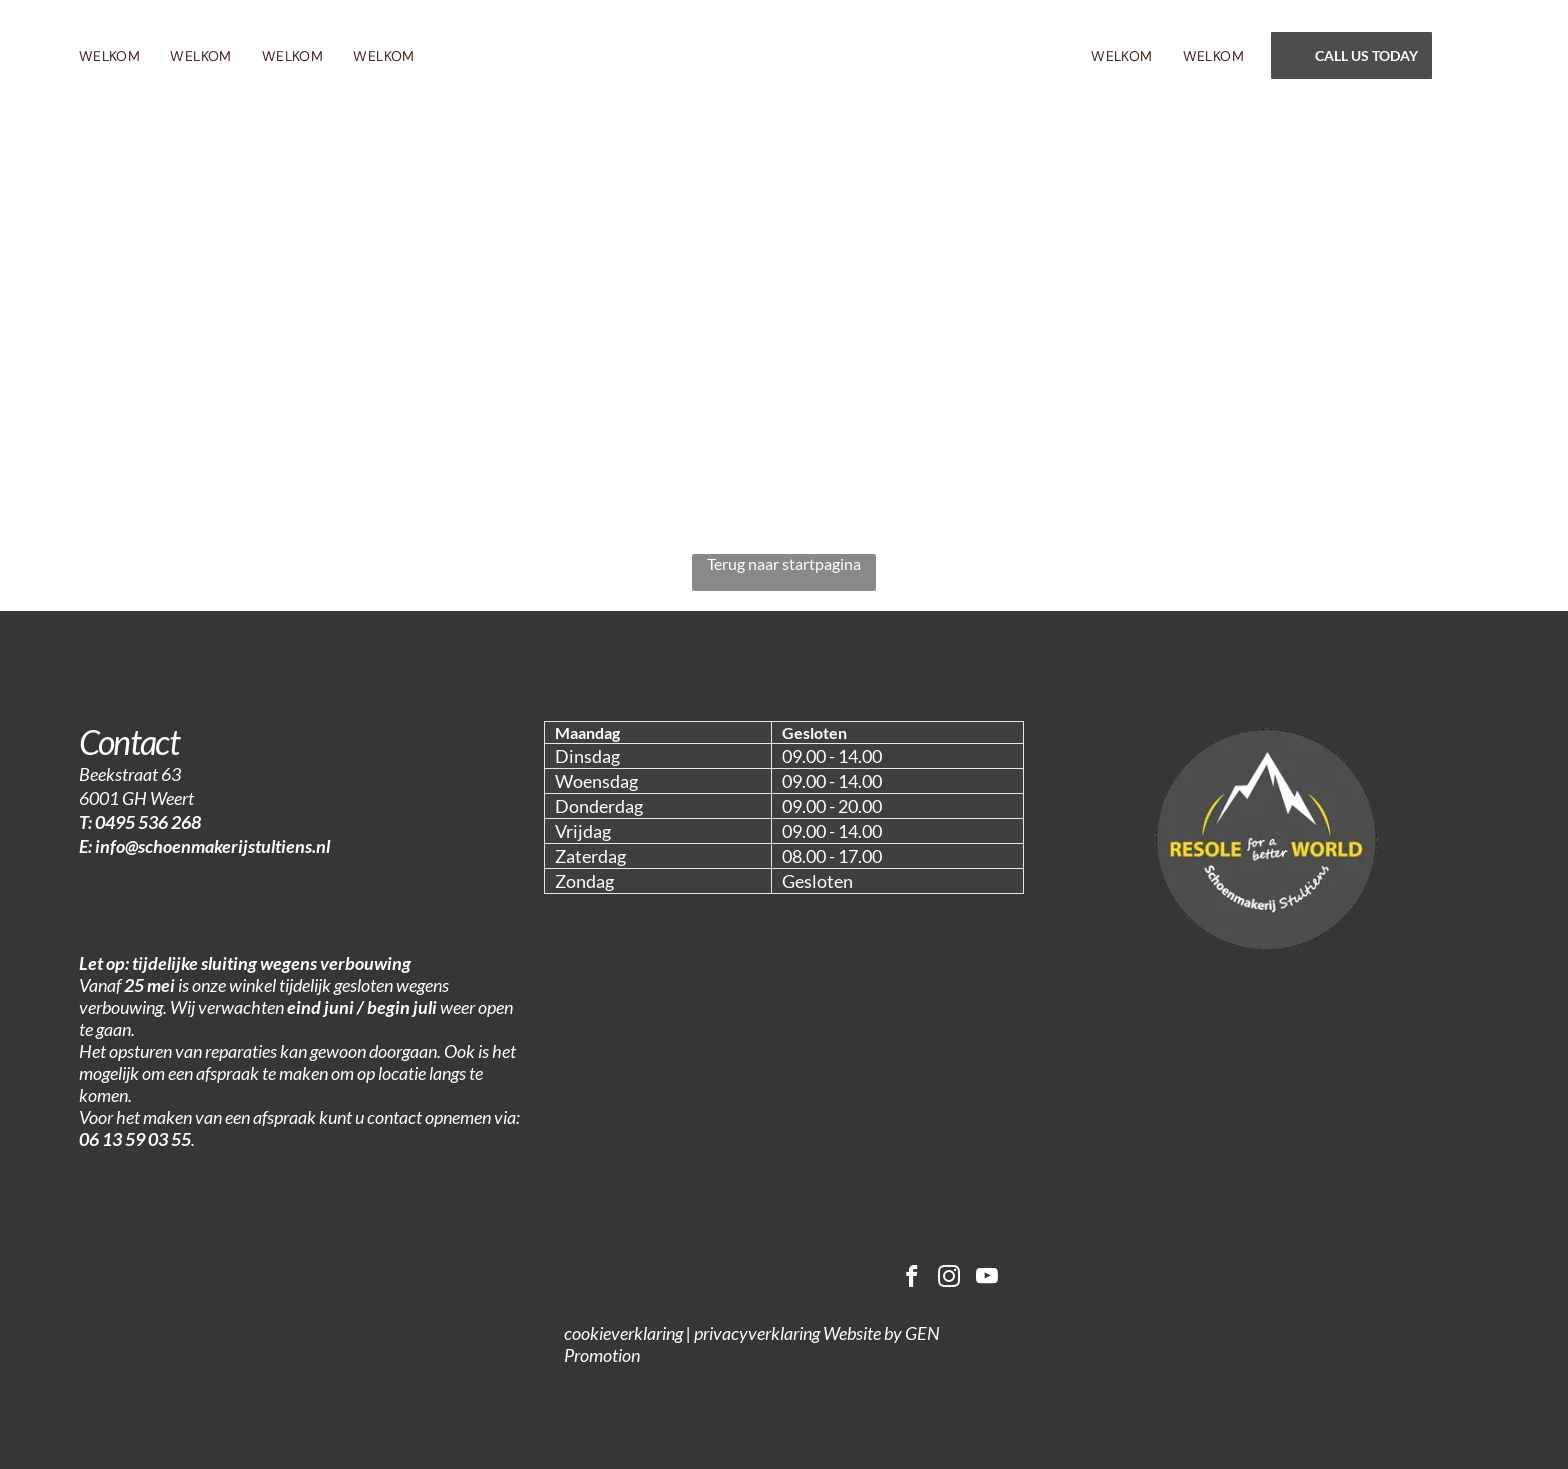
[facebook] (906, 1280)
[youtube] (986, 1280)
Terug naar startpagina (784, 563)
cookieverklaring (623, 1335)
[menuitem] (125, 55)
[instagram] (946, 1280)
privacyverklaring (757, 1335)
